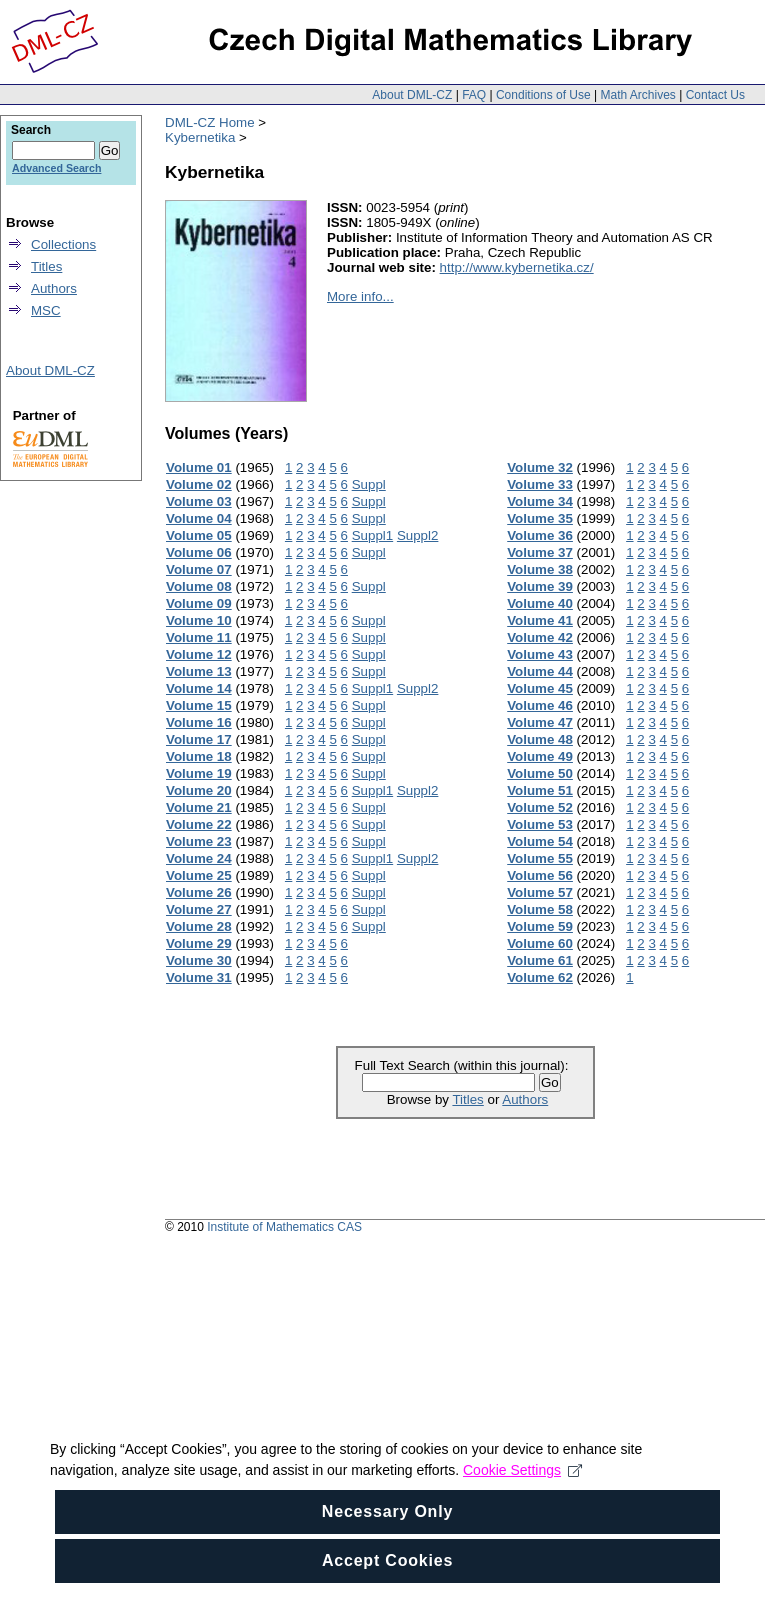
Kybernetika (200, 137)
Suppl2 (418, 535)
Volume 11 (199, 637)
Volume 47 (540, 722)
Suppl (369, 484)
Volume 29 (199, 943)
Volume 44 (540, 671)
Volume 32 (540, 467)
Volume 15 (199, 705)
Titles (467, 1099)
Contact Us (715, 95)
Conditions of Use (543, 95)
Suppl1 (373, 535)
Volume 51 (540, 790)
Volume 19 (199, 773)
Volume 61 (540, 960)
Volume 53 (540, 824)
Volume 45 (540, 688)
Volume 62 (540, 977)
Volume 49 (540, 756)
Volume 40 (540, 603)
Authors (525, 1099)
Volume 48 (540, 739)
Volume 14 (199, 688)
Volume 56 (540, 875)
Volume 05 (199, 535)
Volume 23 (199, 841)
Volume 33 (540, 484)
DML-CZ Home (210, 122)
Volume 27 (199, 909)
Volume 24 (199, 858)
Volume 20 (199, 790)
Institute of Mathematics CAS (284, 1227)
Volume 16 (199, 722)
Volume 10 (199, 620)
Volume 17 (199, 739)
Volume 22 (199, 824)
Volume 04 (199, 518)
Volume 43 (540, 654)
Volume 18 (199, 756)
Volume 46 (540, 705)
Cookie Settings (522, 1505)
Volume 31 (199, 977)
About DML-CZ (412, 95)
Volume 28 (199, 926)
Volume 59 (540, 926)
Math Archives (637, 95)
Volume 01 (199, 467)
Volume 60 (540, 943)
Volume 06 (199, 552)
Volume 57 (540, 892)
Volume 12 (199, 654)
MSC (46, 310)
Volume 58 (540, 909)
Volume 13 (199, 671)
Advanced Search (56, 168)
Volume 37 (540, 552)
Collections (63, 244)
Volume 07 (199, 569)
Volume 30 (199, 960)
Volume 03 (199, 501)
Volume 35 (540, 518)
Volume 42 (540, 637)
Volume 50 (540, 773)
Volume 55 (540, 858)
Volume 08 (199, 586)
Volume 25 (199, 875)
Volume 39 (540, 586)
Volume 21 (199, 807)
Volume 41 (540, 620)
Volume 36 (540, 535)
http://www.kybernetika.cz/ (517, 267)
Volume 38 (540, 569)
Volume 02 (199, 484)
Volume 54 (540, 841)
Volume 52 (540, 807)
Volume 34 (540, 501)
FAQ (474, 95)
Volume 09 (199, 603)
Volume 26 (199, 892)
